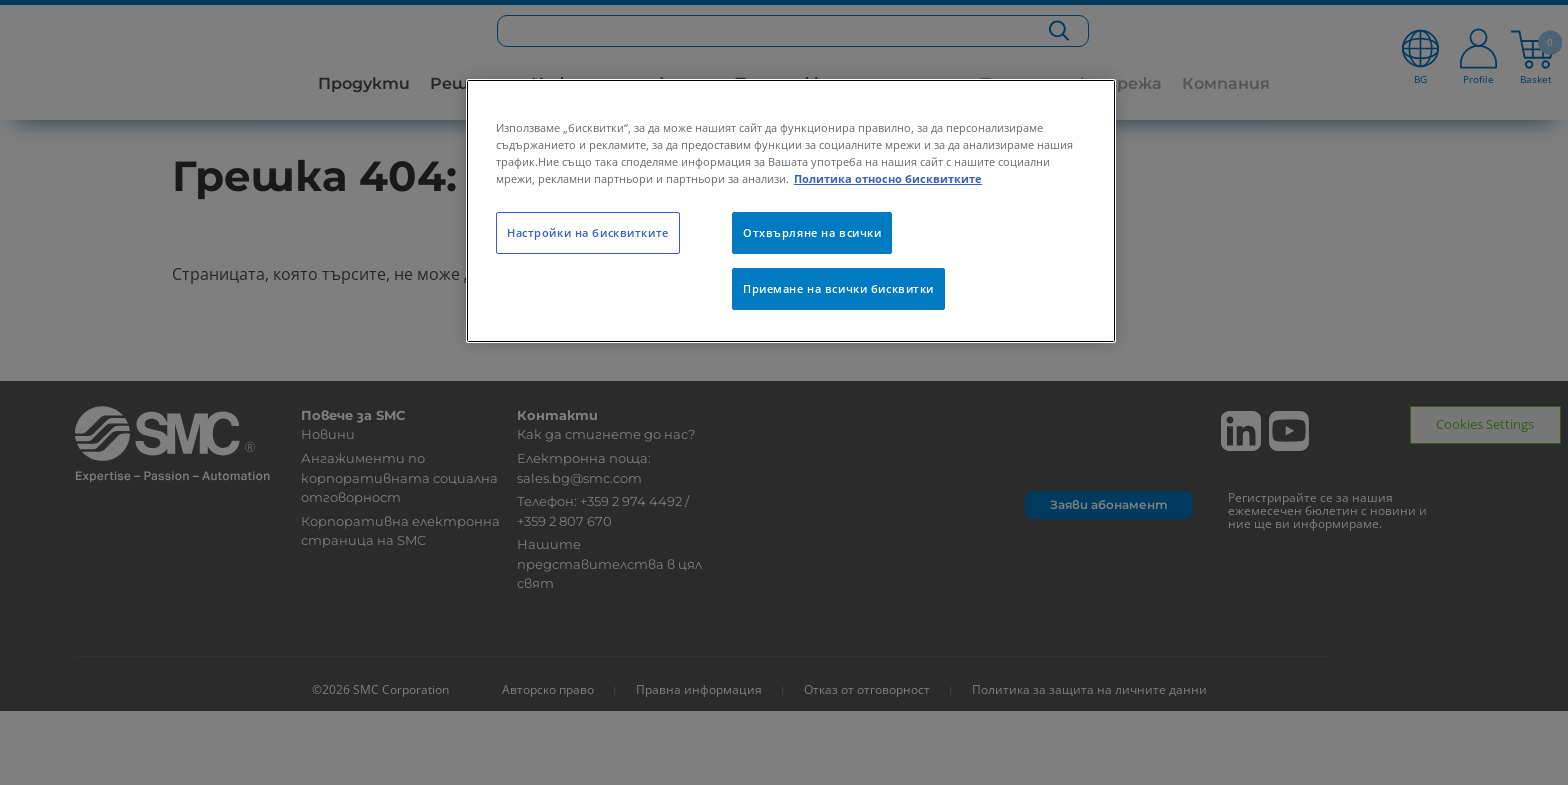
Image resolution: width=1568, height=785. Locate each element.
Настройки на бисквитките (588, 232)
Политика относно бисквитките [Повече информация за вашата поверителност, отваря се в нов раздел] (888, 178)
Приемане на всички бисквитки (838, 288)
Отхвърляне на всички (812, 232)
